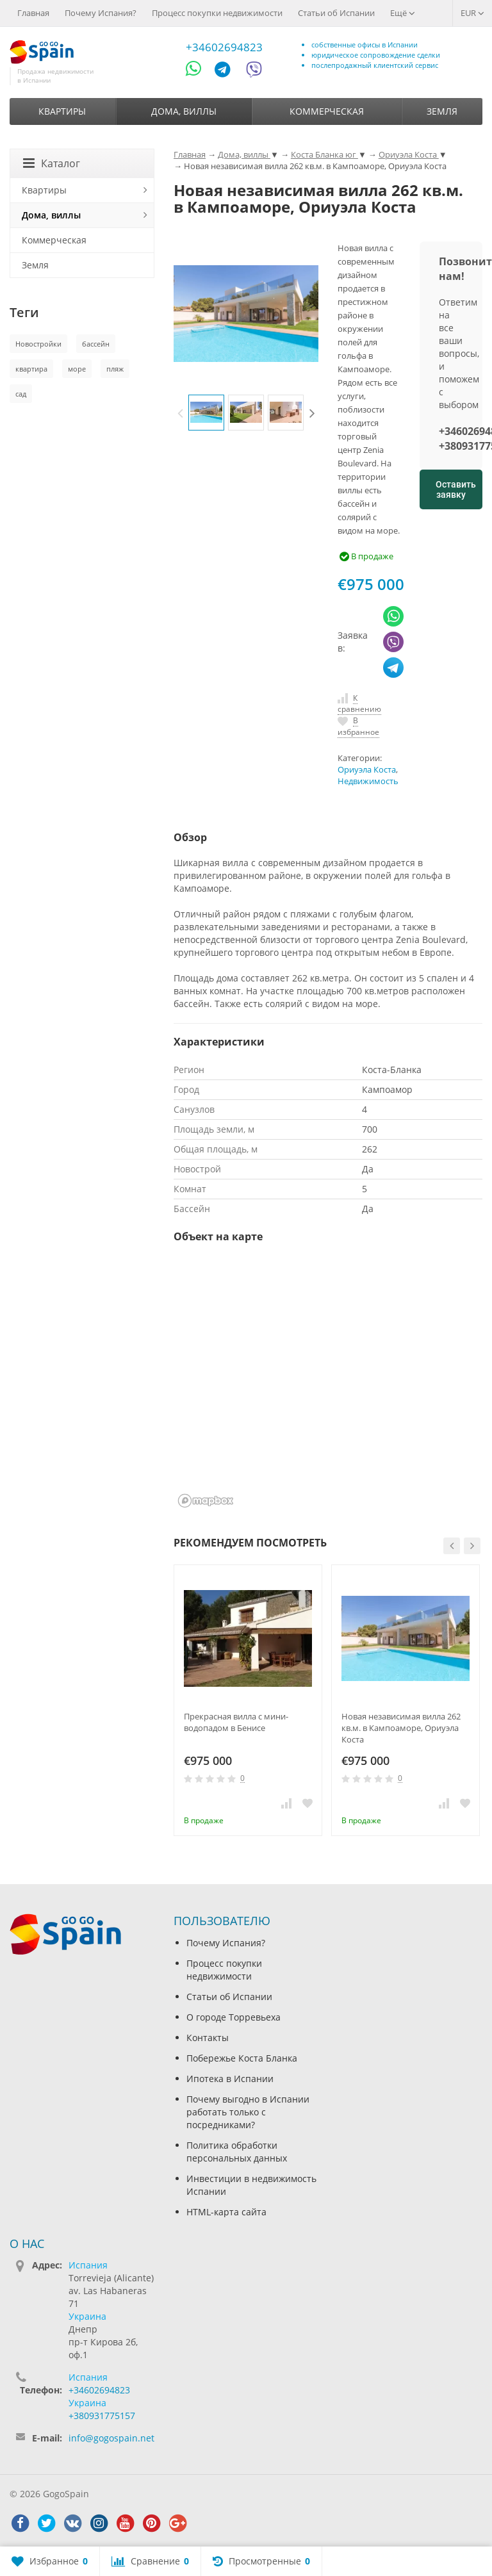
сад (20, 393)
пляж (115, 368)
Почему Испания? (100, 13)
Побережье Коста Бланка (241, 2058)
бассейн (96, 344)
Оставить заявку (456, 489)
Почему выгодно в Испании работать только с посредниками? (247, 2112)
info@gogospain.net (111, 2438)
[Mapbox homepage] (205, 1500)
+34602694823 (224, 47)
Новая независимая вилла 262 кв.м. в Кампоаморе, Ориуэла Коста (401, 1727)
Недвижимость (368, 781)
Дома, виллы (184, 111)
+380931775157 (102, 2415)
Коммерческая (327, 111)
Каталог (51, 163)
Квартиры (62, 111)
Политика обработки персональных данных (236, 2151)
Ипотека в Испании (230, 2078)
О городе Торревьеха (233, 2017)
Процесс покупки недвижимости (217, 13)
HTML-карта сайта (226, 2212)
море (77, 368)
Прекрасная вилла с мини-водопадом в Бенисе (236, 1722)
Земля (442, 111)
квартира (31, 368)
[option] (206, 412)
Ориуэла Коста (367, 769)
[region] (328, 1384)
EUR (472, 13)
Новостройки (38, 344)
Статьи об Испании (336, 13)
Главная (33, 13)
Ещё (402, 13)
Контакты (207, 2037)
